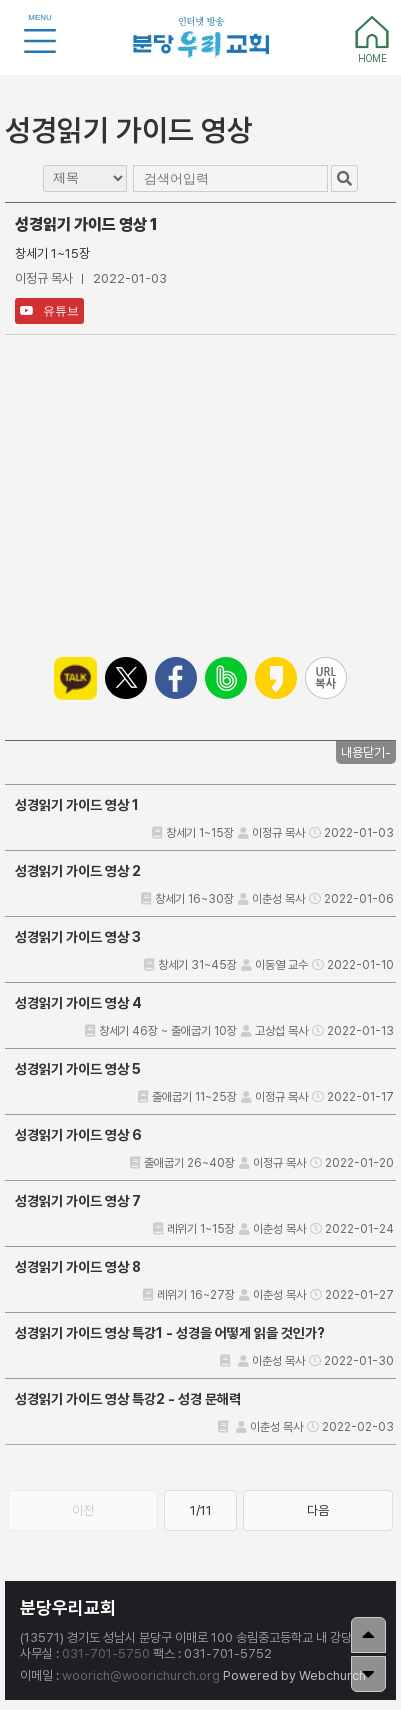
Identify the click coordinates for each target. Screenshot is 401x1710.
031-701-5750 (106, 1653)
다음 (318, 1510)
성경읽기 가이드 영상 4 (78, 1003)
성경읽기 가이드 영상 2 (78, 871)
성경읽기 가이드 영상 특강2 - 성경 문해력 (128, 1399)
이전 (83, 1510)
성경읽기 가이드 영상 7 (78, 1201)
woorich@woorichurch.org (141, 1675)
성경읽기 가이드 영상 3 (78, 937)
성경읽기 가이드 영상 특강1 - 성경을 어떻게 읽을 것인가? (170, 1333)
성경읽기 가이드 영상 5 (78, 1069)
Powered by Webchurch (294, 1675)
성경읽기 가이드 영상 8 (78, 1267)
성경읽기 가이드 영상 (129, 130)
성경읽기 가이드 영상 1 (77, 805)
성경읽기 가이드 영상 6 (78, 1135)
